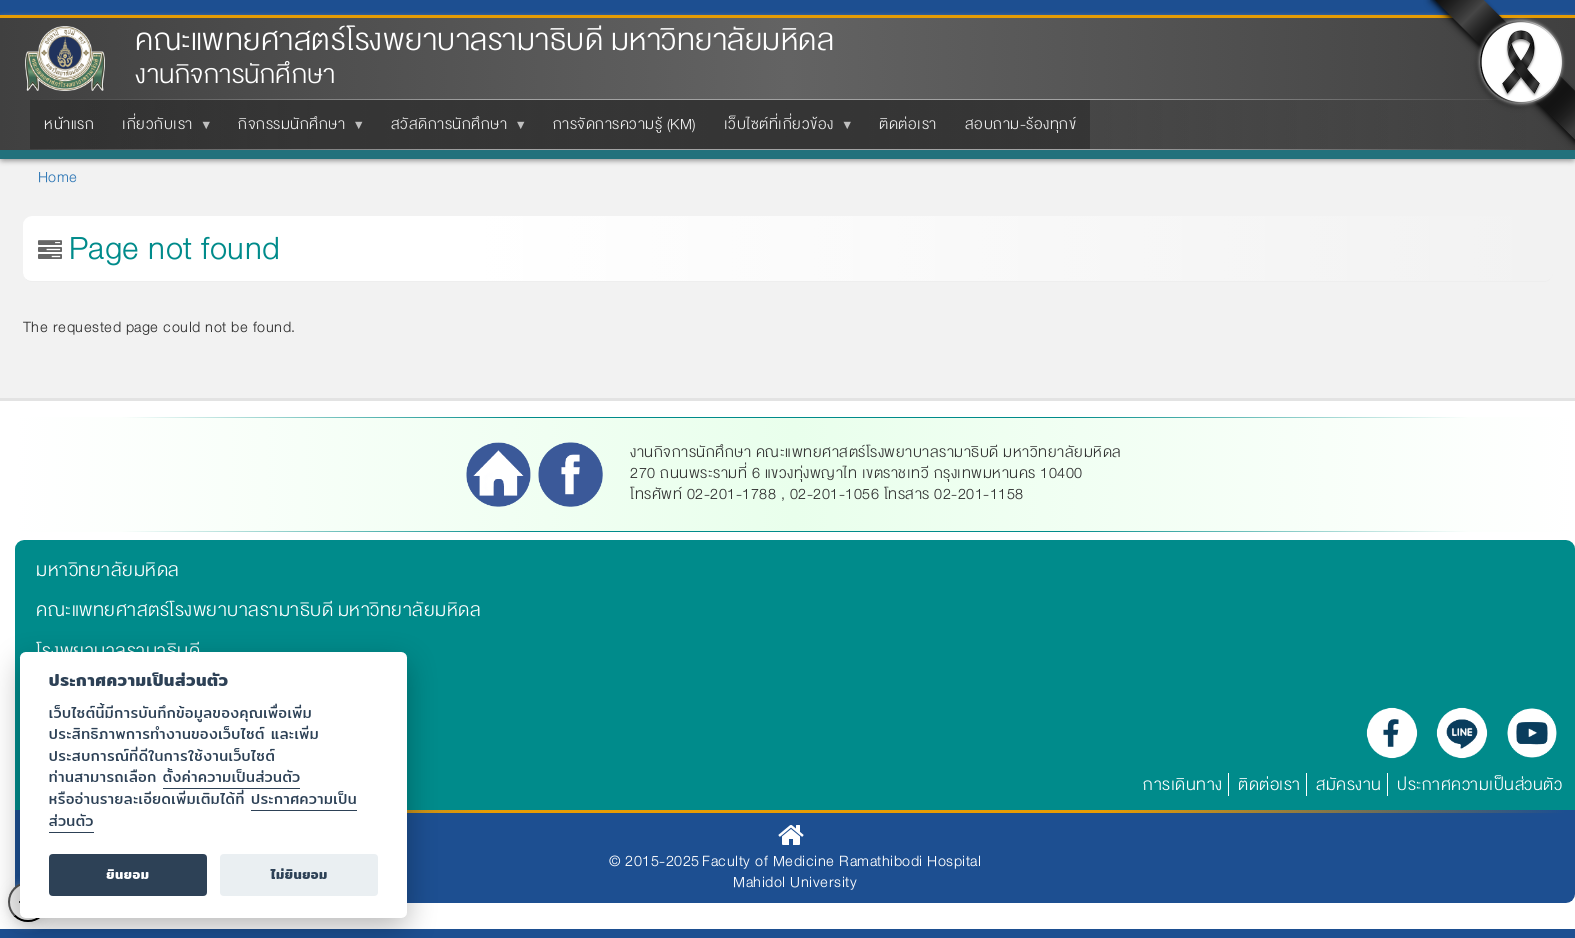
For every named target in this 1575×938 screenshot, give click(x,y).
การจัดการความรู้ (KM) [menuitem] (624, 124)
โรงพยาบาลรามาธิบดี (118, 651)
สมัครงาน (1349, 784)
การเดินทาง (1183, 784)
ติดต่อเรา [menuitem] (908, 124)
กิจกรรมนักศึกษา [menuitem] (295, 130)
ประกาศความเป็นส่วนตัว (1479, 784)
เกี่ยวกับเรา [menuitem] (161, 130)
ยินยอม (127, 874)
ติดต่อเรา (1269, 784)
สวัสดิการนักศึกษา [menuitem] (453, 130)
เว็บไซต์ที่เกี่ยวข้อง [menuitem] (783, 130)
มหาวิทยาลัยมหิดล (108, 570)
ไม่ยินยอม (299, 874)
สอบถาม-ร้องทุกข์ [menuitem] (1021, 124)
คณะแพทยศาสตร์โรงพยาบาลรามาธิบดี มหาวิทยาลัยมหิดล (484, 40)
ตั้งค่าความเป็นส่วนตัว (232, 776)
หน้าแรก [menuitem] (69, 124)
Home (58, 177)
